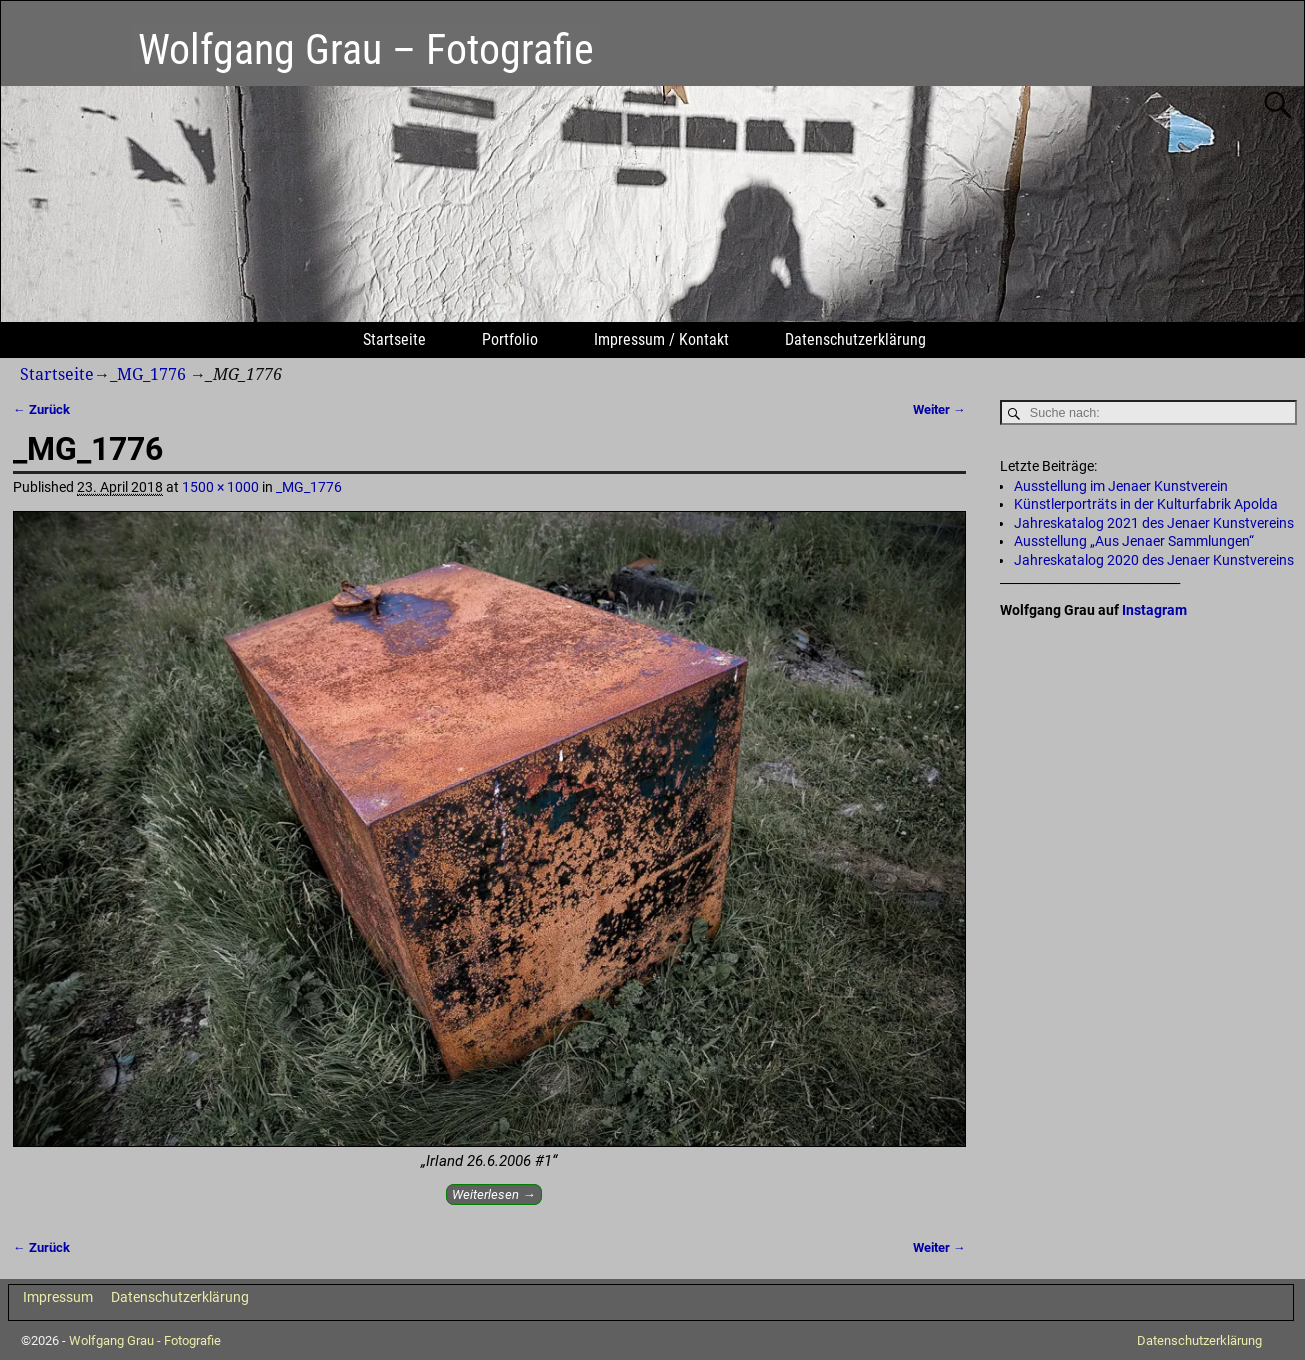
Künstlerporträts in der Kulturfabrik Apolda (1146, 504)
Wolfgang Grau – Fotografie (366, 49)
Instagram (1154, 610)
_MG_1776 (148, 374)
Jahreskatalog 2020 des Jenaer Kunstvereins (1154, 560)
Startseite (394, 339)
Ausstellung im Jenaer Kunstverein (1121, 486)
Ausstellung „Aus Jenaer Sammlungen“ (1134, 541)
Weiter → (939, 409)
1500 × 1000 (220, 487)
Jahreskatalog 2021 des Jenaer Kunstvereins (1154, 523)
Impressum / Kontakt (661, 339)
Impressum (58, 1297)
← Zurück (41, 409)
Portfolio (510, 339)
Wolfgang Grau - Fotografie (145, 1340)
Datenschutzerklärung (855, 339)
